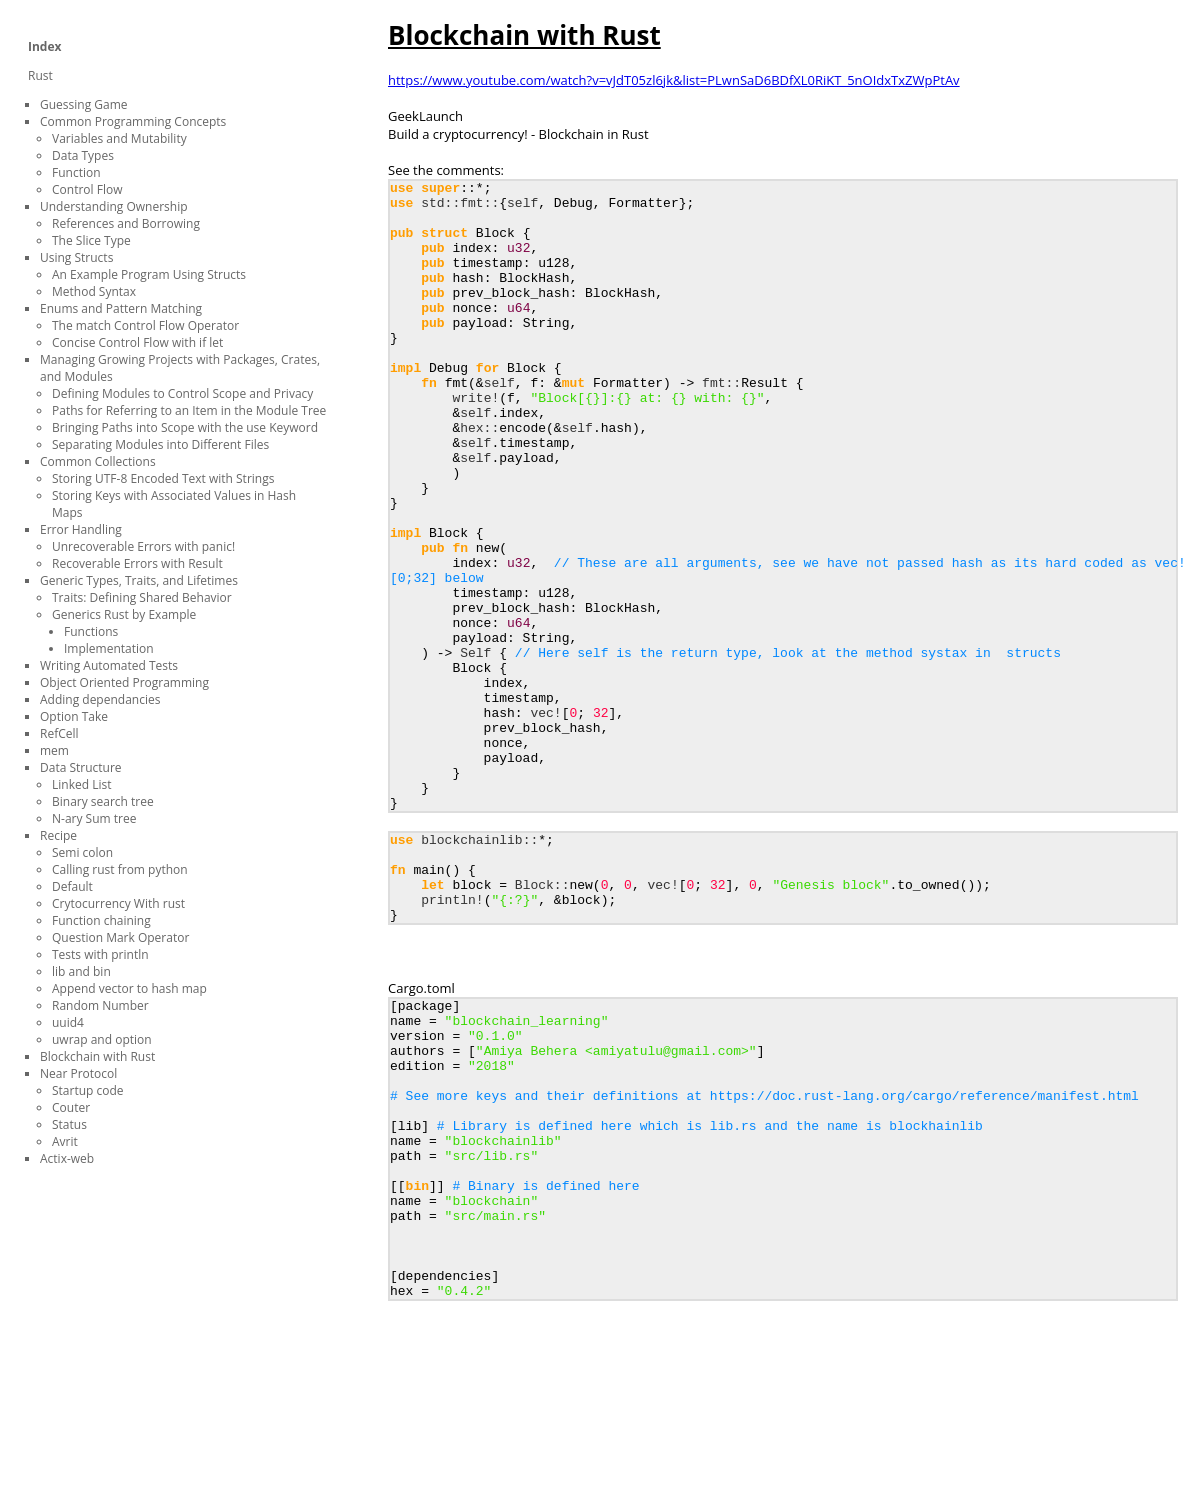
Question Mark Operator (120, 937)
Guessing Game (84, 104)
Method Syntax (94, 291)
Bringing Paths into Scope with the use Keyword (185, 427)
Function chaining (101, 920)
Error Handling (81, 529)
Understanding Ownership (114, 206)
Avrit (65, 1141)
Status (69, 1124)
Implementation (109, 648)
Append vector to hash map (129, 988)
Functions (91, 631)
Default (72, 886)
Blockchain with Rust (97, 1056)
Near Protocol (78, 1073)
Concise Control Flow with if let (137, 342)
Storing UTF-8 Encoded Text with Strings (163, 478)
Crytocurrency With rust (118, 903)
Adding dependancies (100, 699)
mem (54, 750)
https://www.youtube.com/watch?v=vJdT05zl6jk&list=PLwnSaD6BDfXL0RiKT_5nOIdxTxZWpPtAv (674, 80)
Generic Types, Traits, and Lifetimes (139, 580)
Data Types (83, 155)
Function (76, 172)
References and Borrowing (126, 223)
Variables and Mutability (119, 138)
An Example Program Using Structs (149, 274)
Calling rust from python (120, 869)
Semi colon (82, 852)
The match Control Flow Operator (145, 325)
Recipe (58, 835)
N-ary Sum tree (94, 818)
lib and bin (81, 971)
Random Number (100, 1005)
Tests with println (100, 954)
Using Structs (76, 257)
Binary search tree (103, 801)
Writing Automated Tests (109, 665)
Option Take (74, 716)
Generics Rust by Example (124, 614)
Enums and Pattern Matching (121, 308)
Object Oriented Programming (124, 682)
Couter (71, 1107)
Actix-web (67, 1158)
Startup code (88, 1090)
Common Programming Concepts (133, 121)
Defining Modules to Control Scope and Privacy (182, 393)
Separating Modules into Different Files (160, 444)
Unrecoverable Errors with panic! (143, 546)
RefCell (59, 733)
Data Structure (81, 767)
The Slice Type (91, 240)
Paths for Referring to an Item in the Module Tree (189, 410)
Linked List (81, 784)
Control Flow (87, 189)
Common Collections (98, 461)
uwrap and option (102, 1039)
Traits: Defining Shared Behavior (142, 597)
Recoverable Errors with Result (137, 563)
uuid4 (68, 1022)
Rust (40, 75)
